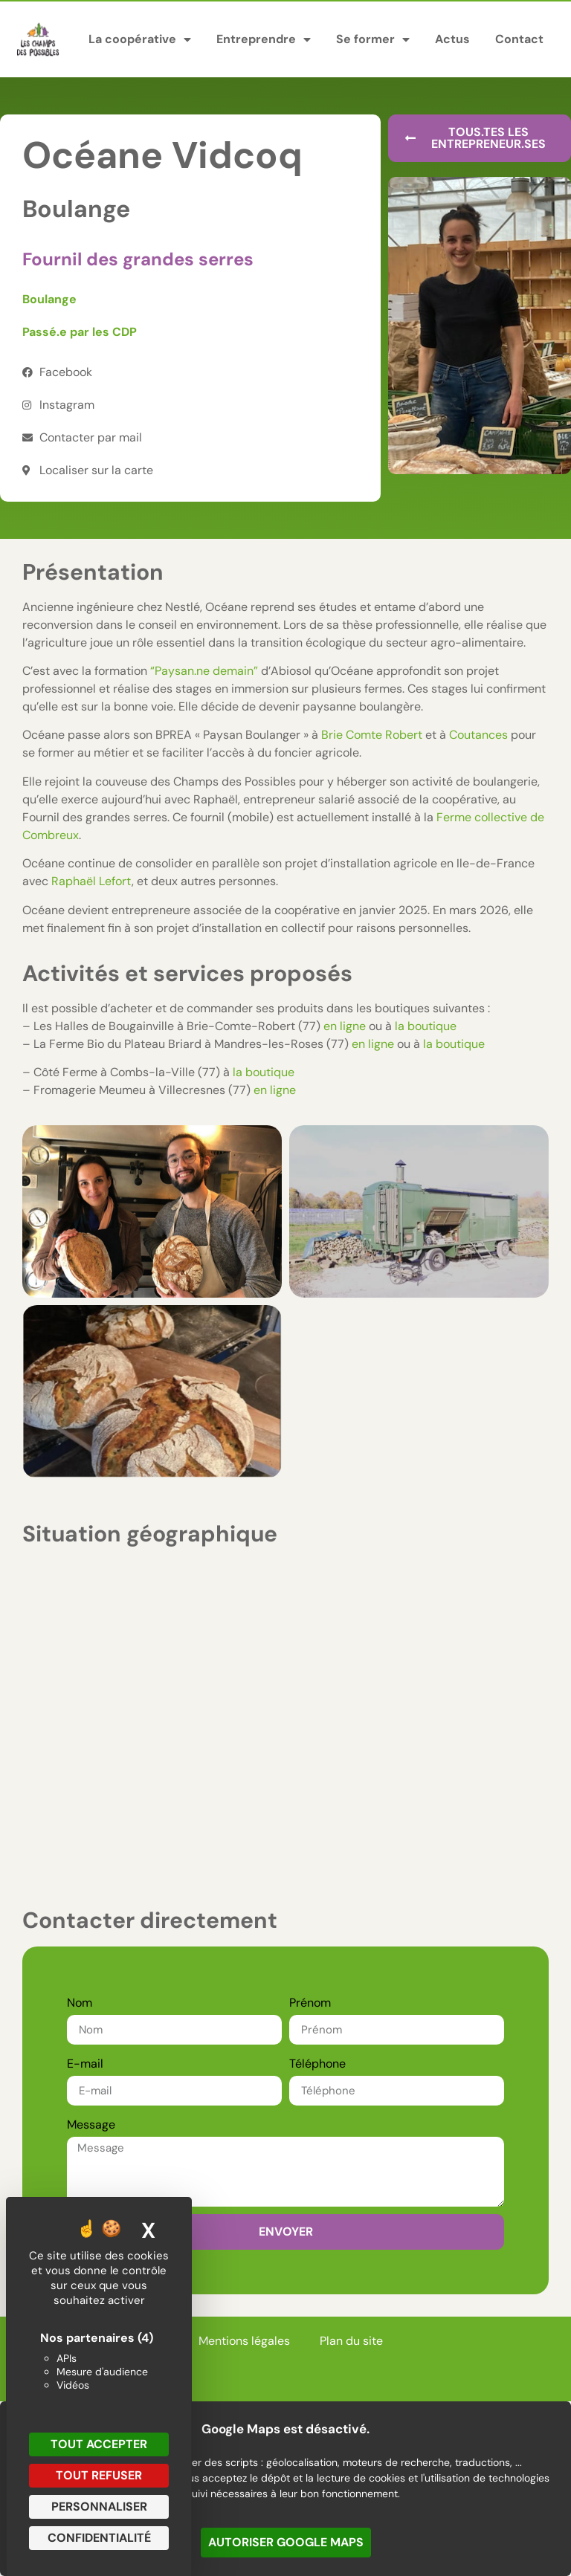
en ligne (344, 1026)
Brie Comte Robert (371, 734)
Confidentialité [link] (99, 2538)
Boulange (49, 299)
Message (91, 2124)
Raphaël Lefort (91, 881)
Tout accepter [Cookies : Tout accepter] (99, 2444)
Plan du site (351, 2341)
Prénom (310, 2002)
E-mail (85, 2063)
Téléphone (317, 2063)
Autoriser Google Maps (286, 2542)
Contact (519, 39)
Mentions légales (244, 2341)
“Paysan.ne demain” (204, 671)
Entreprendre (263, 39)
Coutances (478, 734)
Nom (79, 2002)
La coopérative (139, 39)
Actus (452, 39)
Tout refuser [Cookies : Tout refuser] (99, 2475)
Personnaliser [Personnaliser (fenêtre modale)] (99, 2506)
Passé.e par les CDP (79, 332)
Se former (373, 39)
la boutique (426, 1026)
